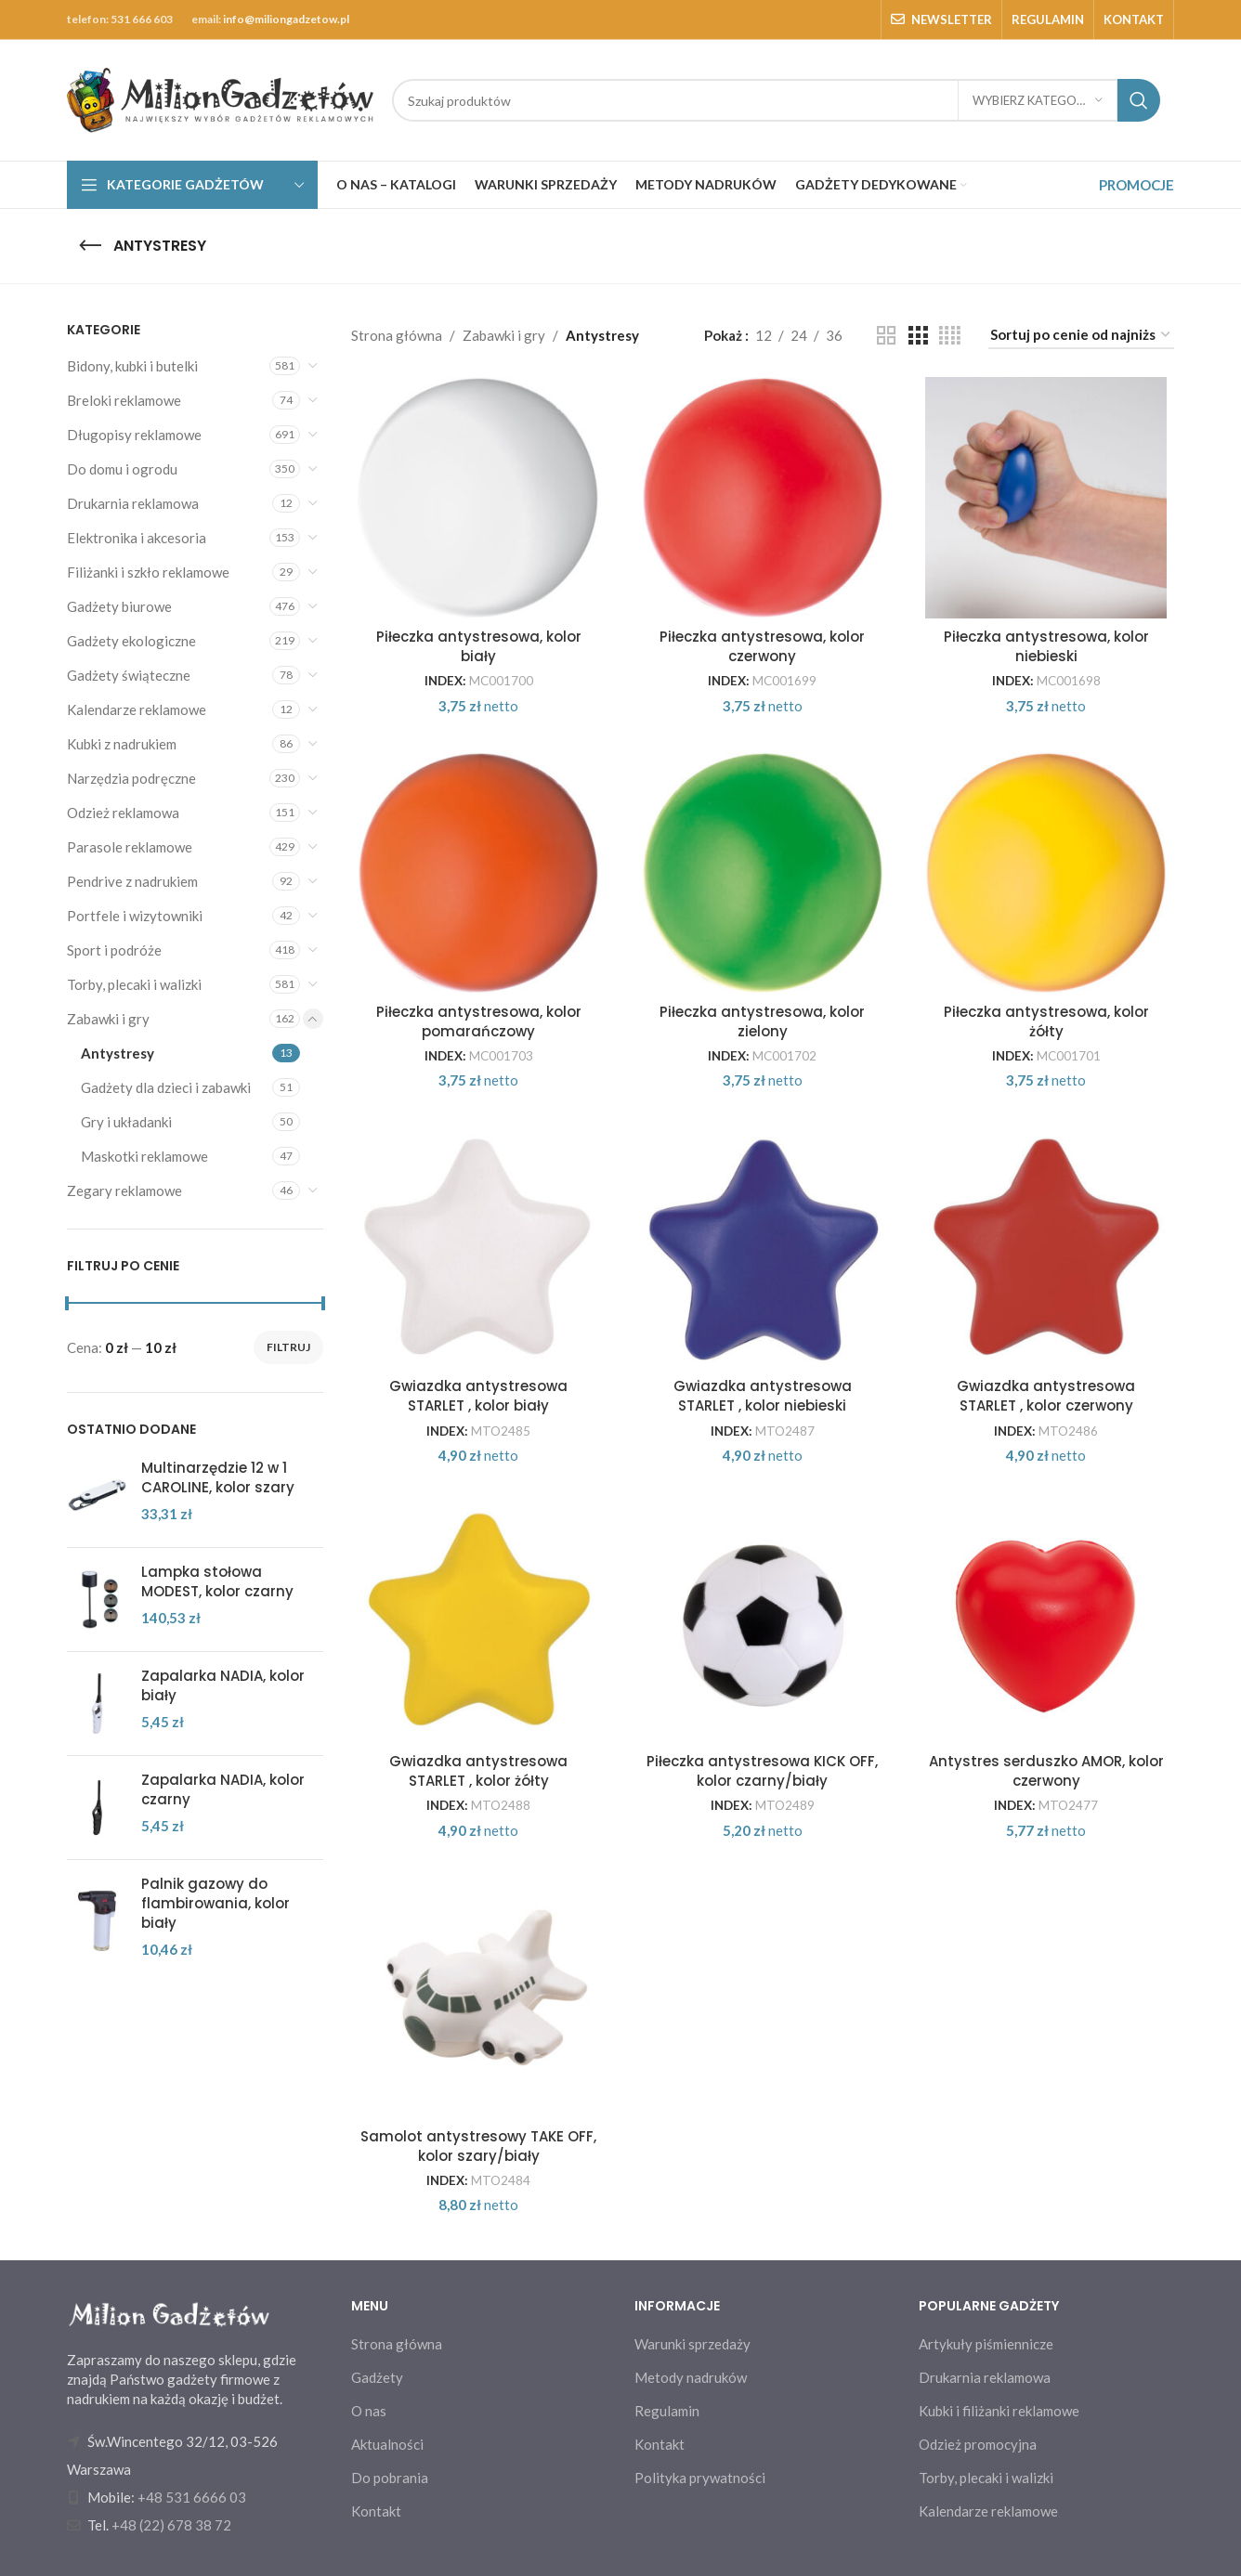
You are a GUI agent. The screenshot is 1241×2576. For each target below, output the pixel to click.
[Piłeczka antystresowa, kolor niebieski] (1047, 497)
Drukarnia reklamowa (133, 503)
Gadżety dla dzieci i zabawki (166, 1087)
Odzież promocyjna (978, 2444)
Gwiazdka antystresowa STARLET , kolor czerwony (1046, 1395)
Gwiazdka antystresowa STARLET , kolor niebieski (762, 1395)
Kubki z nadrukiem (121, 743)
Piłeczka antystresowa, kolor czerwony (762, 646)
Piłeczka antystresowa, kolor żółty (1046, 1021)
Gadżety (377, 2377)
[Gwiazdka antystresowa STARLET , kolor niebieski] (762, 1247)
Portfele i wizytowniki (134, 915)
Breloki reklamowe (124, 400)
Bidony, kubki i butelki (132, 366)
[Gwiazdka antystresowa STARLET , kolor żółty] (479, 1622)
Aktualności (387, 2444)
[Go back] (90, 246)
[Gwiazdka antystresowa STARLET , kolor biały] (479, 1247)
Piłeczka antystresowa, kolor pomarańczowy (478, 1021)
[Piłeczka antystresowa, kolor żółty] (1047, 873)
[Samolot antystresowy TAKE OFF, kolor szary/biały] (479, 1997)
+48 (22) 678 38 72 (171, 2525)
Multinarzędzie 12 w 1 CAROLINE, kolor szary (217, 1477)
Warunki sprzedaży (692, 2343)
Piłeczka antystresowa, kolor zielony (762, 1021)
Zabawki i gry (108, 1018)
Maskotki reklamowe (144, 1156)
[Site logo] (220, 98)
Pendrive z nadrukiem (132, 881)
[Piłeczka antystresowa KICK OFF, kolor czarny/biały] (762, 1622)
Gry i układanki (126, 1121)
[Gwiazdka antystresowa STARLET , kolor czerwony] (1047, 1247)
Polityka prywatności (699, 2477)
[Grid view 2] (886, 335)
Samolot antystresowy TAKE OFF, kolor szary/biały (478, 2146)
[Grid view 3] (917, 335)
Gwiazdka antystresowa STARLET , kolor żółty (478, 1770)
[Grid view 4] (949, 335)
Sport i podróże (114, 950)
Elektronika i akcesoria (136, 537)
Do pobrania (389, 2477)
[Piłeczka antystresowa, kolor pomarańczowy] (479, 873)
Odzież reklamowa (123, 812)
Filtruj (288, 1347)
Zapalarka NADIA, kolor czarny (223, 1789)
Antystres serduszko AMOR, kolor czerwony (1046, 1770)
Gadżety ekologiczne (131, 640)
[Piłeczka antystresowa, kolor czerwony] (762, 497)
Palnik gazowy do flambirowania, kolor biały (215, 1903)
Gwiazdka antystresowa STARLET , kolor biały (478, 1395)
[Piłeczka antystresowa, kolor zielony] (762, 873)
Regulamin (666, 2410)
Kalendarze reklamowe (136, 709)
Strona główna (396, 335)
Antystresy (117, 1053)
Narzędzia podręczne (131, 778)
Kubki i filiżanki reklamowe (999, 2410)
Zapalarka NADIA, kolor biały (223, 1685)
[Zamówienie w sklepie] (1081, 335)
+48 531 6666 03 (191, 2497)
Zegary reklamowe (124, 1190)
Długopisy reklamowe (134, 434)
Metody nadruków (690, 2377)
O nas (368, 2410)
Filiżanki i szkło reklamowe (148, 572)
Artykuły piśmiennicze (986, 2343)
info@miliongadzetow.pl (286, 19)
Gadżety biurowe (119, 606)
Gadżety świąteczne (128, 675)
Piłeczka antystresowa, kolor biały (478, 646)
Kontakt (376, 2511)
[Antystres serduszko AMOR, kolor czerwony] (1047, 1622)
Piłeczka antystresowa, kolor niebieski (1046, 646)
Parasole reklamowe (129, 847)
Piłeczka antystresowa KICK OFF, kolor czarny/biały (762, 1770)
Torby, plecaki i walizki (134, 984)
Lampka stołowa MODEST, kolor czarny (217, 1581)
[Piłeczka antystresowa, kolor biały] (479, 497)
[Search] (776, 100)
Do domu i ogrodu (122, 469)
